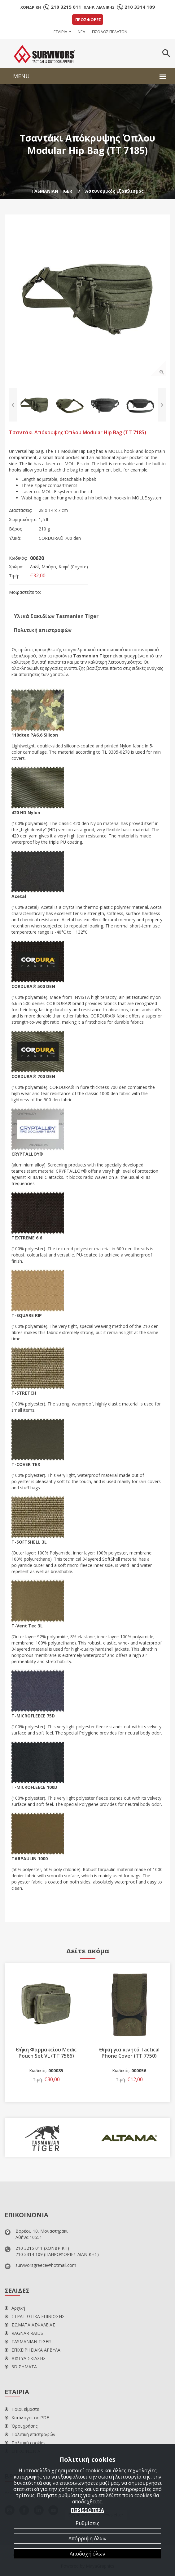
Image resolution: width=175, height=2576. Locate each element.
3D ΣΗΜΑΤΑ (21, 2367)
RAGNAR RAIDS (24, 2333)
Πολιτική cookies (25, 2443)
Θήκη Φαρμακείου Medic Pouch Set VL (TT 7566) (46, 2052)
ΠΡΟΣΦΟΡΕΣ (88, 19)
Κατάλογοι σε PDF (27, 2417)
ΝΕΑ (81, 31)
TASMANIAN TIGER (51, 191)
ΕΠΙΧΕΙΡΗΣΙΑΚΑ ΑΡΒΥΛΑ (32, 2350)
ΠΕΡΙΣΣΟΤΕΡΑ (87, 2510)
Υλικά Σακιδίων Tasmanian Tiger (56, 616)
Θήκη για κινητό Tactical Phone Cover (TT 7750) (129, 2052)
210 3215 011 (66, 7)
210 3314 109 (140, 7)
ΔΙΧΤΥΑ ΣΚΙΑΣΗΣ (25, 2358)
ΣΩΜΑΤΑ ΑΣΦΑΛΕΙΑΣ (30, 2325)
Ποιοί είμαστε (22, 2409)
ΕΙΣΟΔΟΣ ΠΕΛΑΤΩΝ (109, 31)
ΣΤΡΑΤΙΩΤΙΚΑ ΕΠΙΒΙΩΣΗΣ (35, 2316)
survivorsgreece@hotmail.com (45, 2265)
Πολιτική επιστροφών (43, 630)
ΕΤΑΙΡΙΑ (60, 31)
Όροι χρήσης (21, 2426)
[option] (87, 297)
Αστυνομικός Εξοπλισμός (114, 191)
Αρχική (15, 2308)
